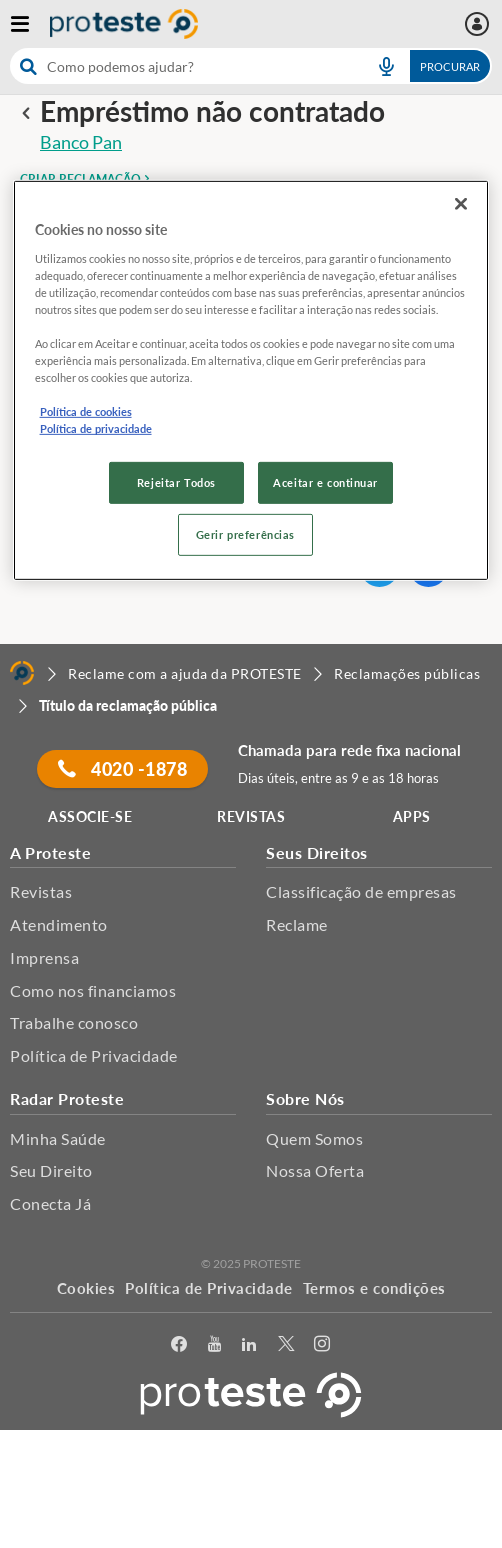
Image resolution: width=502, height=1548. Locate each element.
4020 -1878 (122, 769)
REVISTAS (251, 816)
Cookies (86, 1288)
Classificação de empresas (361, 891)
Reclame (297, 924)
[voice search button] (386, 66)
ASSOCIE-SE (90, 816)
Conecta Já (50, 1203)
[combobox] (251, 66)
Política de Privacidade (94, 1055)
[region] (251, 380)
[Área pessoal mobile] (479, 24)
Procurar (450, 66)
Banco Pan (81, 142)
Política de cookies (86, 411)
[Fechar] (461, 204)
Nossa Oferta (315, 1170)
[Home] (22, 673)
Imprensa (44, 957)
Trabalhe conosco (74, 1022)
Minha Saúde (58, 1138)
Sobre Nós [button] (305, 1098)
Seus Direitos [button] (317, 852)
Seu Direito (51, 1170)
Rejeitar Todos (176, 482)
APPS (412, 816)
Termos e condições (374, 1288)
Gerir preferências (245, 534)
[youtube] (215, 1344)
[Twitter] (286, 1344)
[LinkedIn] (249, 1344)
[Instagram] (322, 1344)
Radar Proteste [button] (67, 1098)
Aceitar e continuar (325, 482)
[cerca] (182, 66)
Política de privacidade (96, 428)
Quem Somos (314, 1138)
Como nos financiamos (93, 990)
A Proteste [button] (50, 852)
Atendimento (59, 924)
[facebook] (179, 1344)
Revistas (41, 891)
